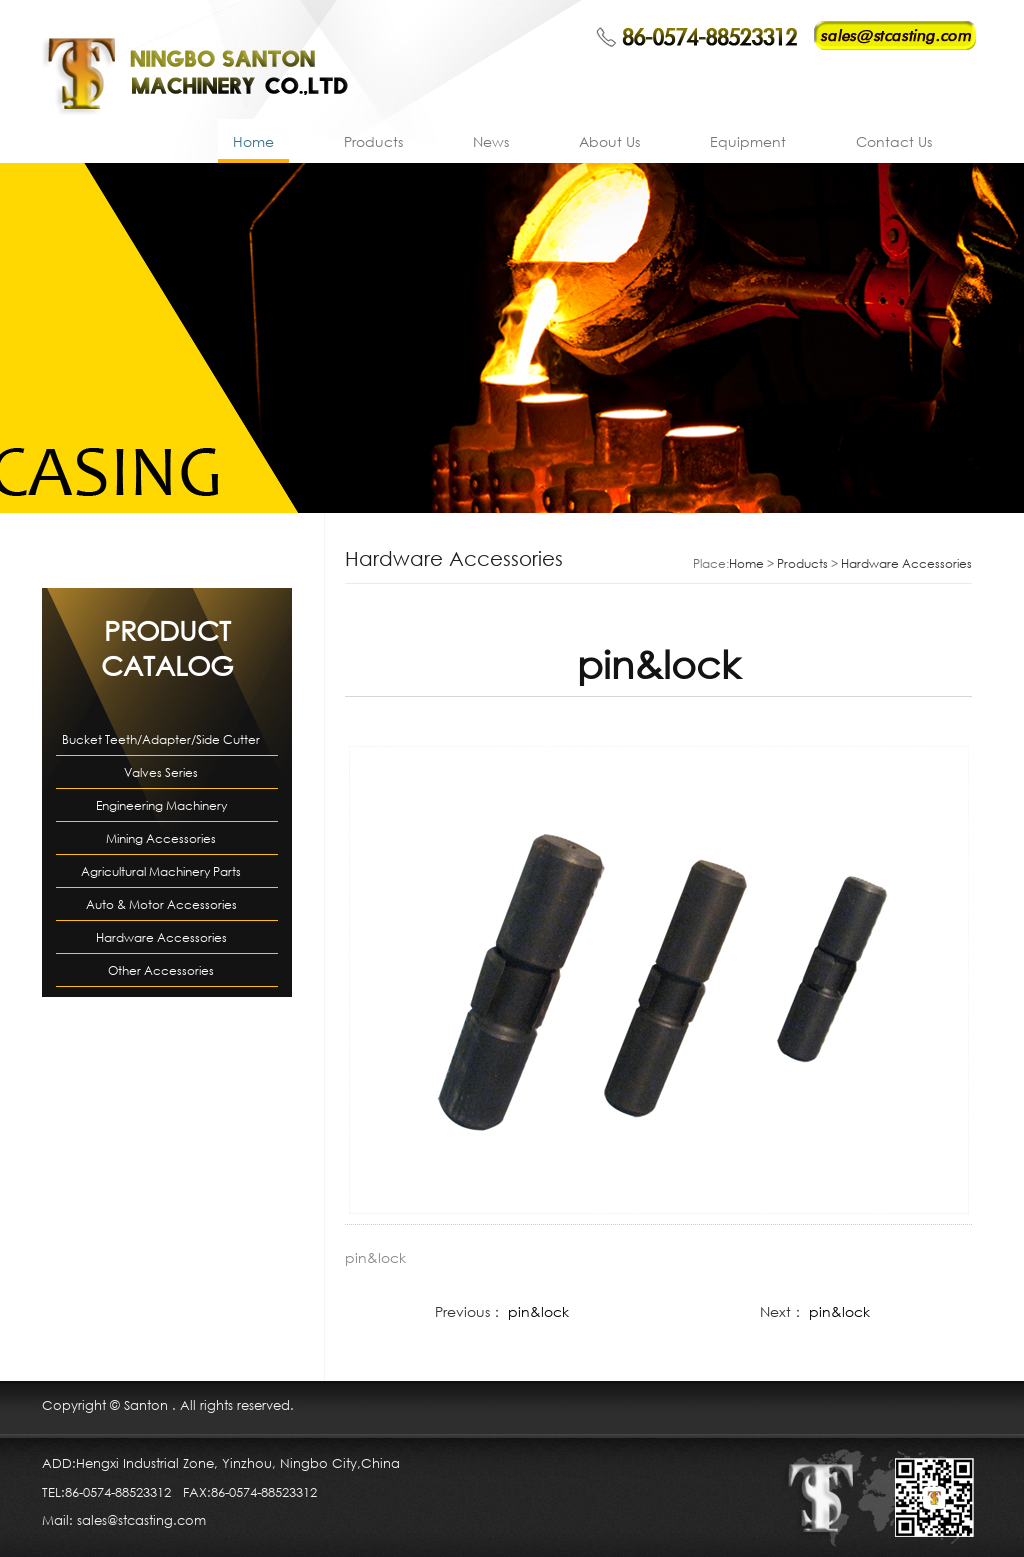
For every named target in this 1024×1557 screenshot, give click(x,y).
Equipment (748, 141)
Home (253, 141)
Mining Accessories (161, 838)
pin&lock (538, 1311)
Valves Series (161, 772)
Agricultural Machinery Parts (161, 871)
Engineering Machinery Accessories (161, 809)
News (491, 141)
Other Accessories (161, 970)
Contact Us (894, 141)
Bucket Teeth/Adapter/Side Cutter (161, 739)
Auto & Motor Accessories (161, 904)
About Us (609, 141)
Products (373, 141)
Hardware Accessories (161, 937)
